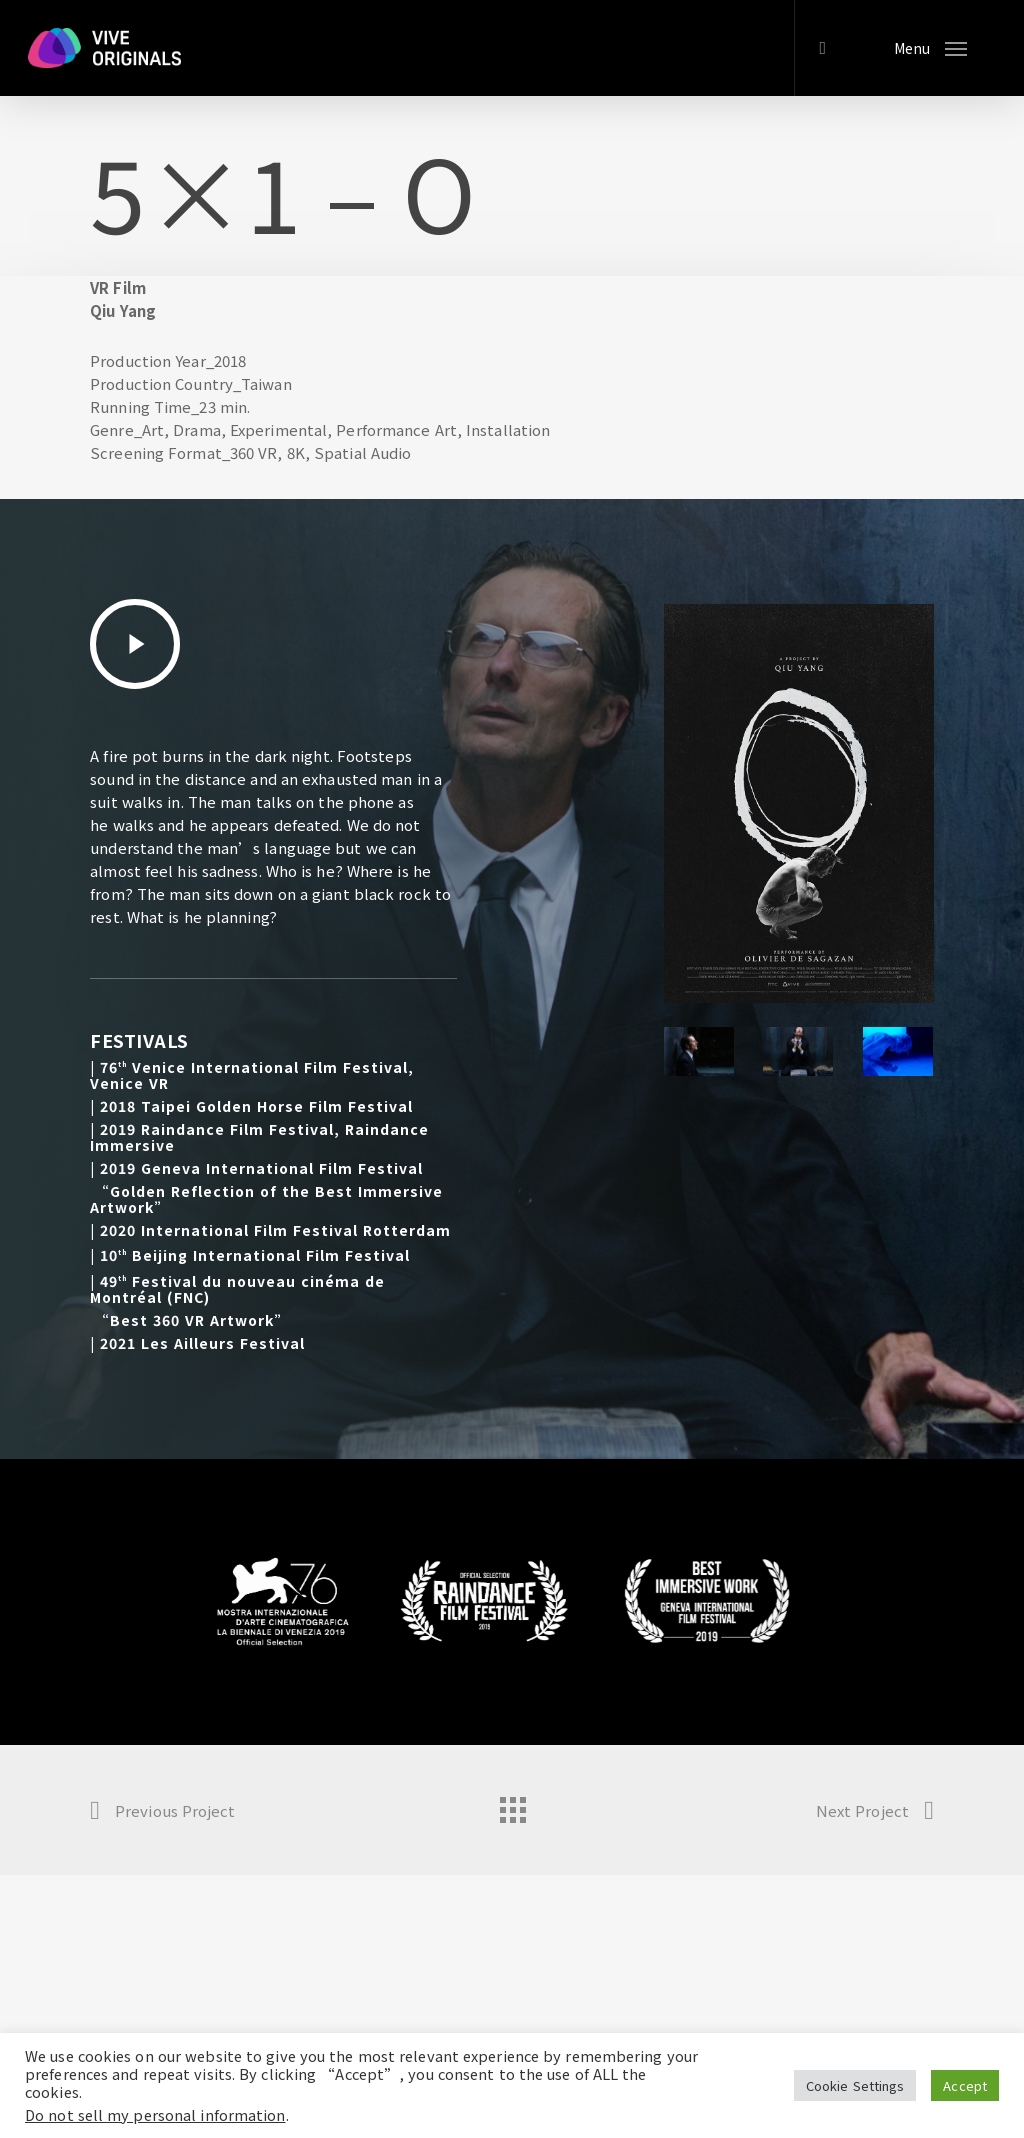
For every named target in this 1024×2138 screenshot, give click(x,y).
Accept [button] (965, 2085)
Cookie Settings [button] (855, 2085)
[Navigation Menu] (930, 48)
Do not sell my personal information (155, 2114)
